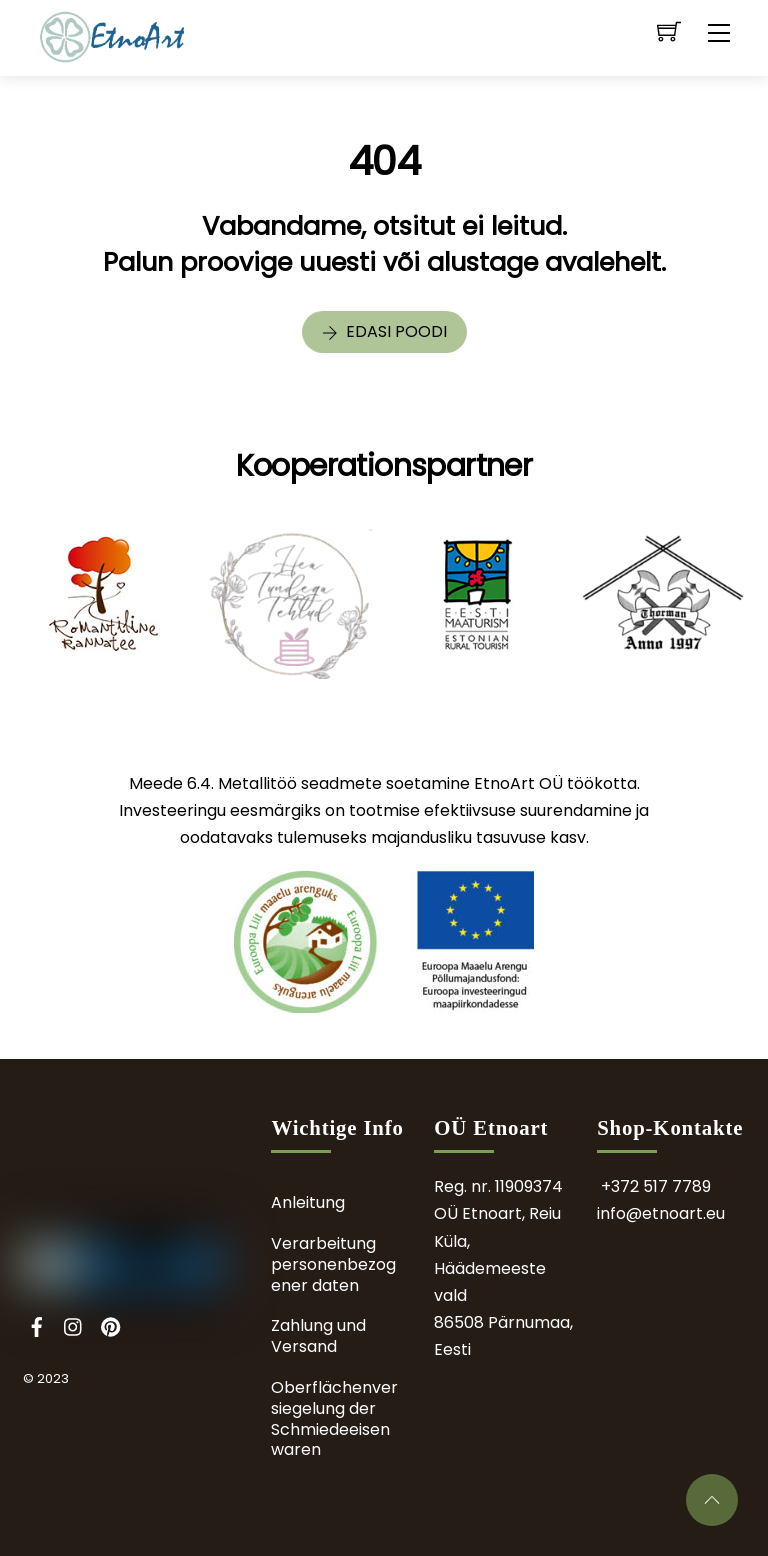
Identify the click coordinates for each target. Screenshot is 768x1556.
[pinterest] (111, 1324)
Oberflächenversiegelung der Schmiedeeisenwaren (334, 1418)
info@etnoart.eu (661, 1213)
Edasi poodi (384, 331)
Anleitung (308, 1202)
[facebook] (37, 1324)
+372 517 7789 (656, 1186)
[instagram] (74, 1324)
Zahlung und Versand (318, 1336)
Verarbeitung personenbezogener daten (333, 1264)
